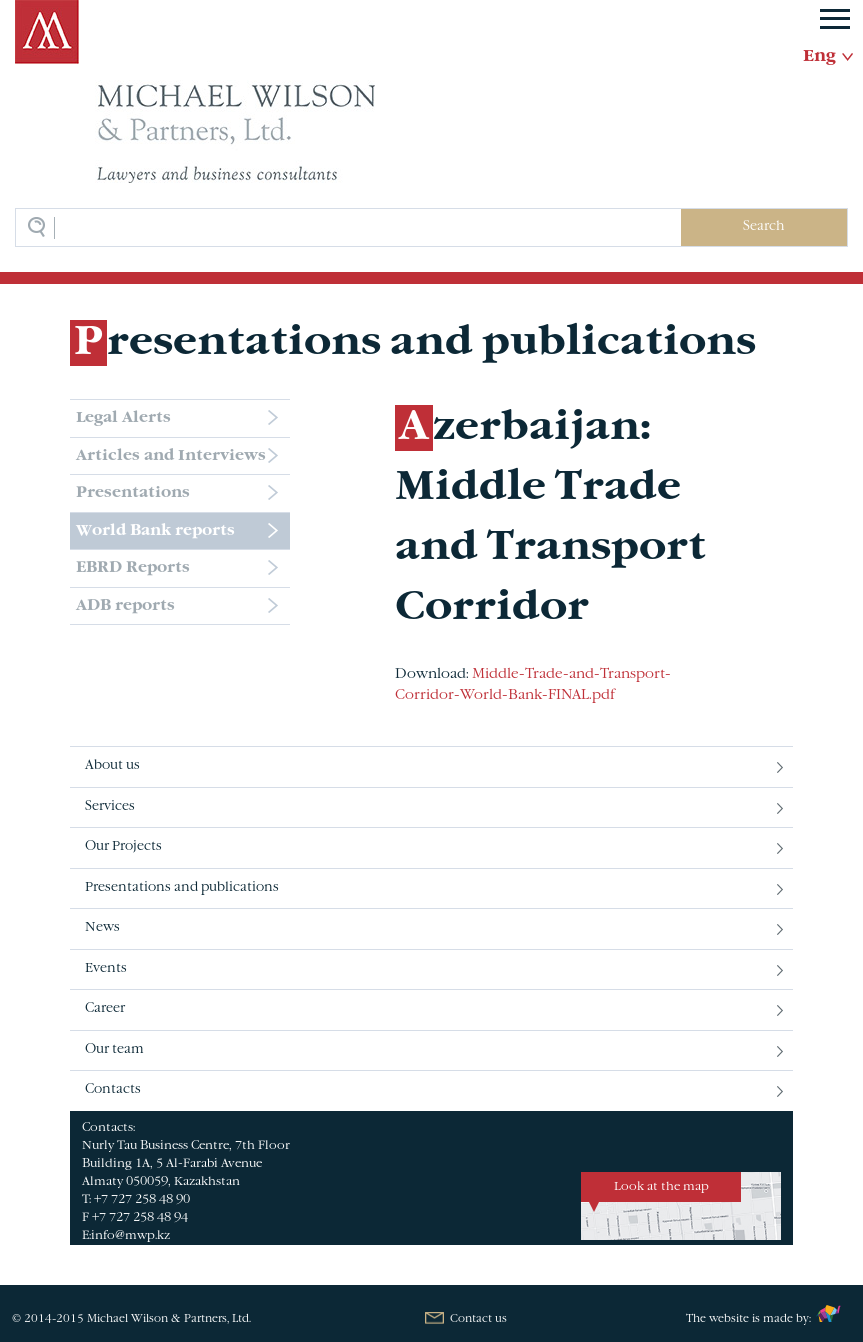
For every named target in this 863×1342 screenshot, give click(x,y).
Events (106, 969)
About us (112, 766)
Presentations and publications (182, 888)
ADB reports (125, 606)
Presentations (133, 493)
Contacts (113, 1090)
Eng (819, 57)
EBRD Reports (133, 568)
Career (105, 1009)
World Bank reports (155, 531)
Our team (114, 1050)
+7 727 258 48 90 (142, 1200)
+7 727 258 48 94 (140, 1218)
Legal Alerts (123, 418)
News (102, 928)
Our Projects (123, 847)
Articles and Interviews (171, 456)
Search (763, 227)
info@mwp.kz (130, 1236)
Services (110, 807)
